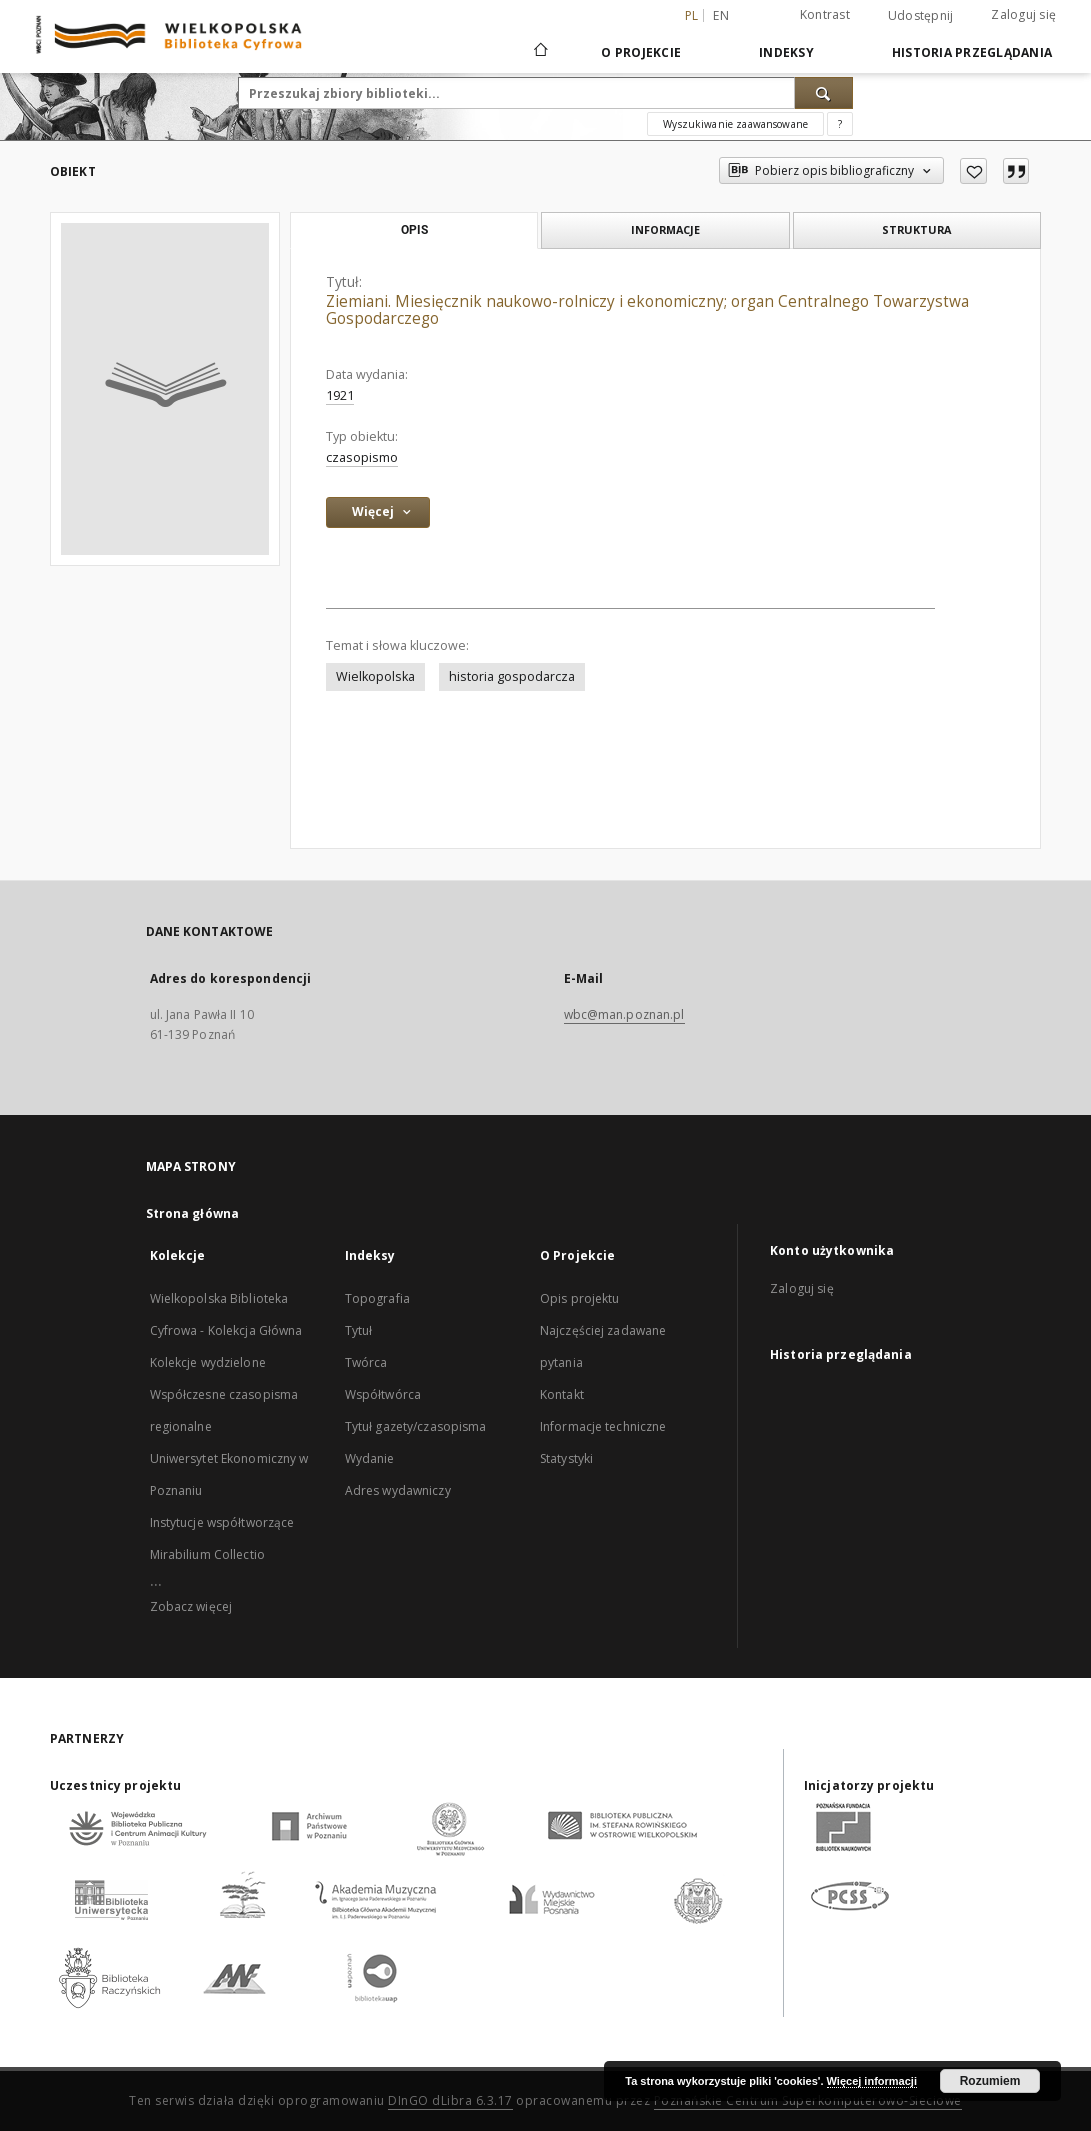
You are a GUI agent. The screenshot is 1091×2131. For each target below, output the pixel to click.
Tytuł (359, 1330)
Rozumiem (990, 2081)
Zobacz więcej (191, 1606)
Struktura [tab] (916, 229)
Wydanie (370, 1458)
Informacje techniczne (603, 1426)
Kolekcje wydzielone (208, 1362)
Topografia (377, 1298)
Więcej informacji (872, 2081)
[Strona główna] (539, 52)
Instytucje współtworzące (222, 1522)
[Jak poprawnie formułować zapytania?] (840, 124)
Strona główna (193, 1213)
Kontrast (825, 14)
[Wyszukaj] (824, 93)
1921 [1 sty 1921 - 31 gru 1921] (340, 395)
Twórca (366, 1362)
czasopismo (362, 457)
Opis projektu (580, 1298)
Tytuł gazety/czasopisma (416, 1426)
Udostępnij (921, 16)
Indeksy (786, 52)
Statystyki (566, 1458)
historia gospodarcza (512, 676)
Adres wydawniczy (398, 1490)
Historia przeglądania (972, 52)
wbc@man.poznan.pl (624, 1014)
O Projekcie (641, 52)
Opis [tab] (414, 230)
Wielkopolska (375, 676)
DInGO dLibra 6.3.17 (450, 2100)
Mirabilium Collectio (207, 1554)
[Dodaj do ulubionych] (973, 171)
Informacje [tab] (665, 229)
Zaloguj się (1023, 14)
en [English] (721, 15)
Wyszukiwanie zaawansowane (735, 124)
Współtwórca (383, 1394)
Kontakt (562, 1394)
